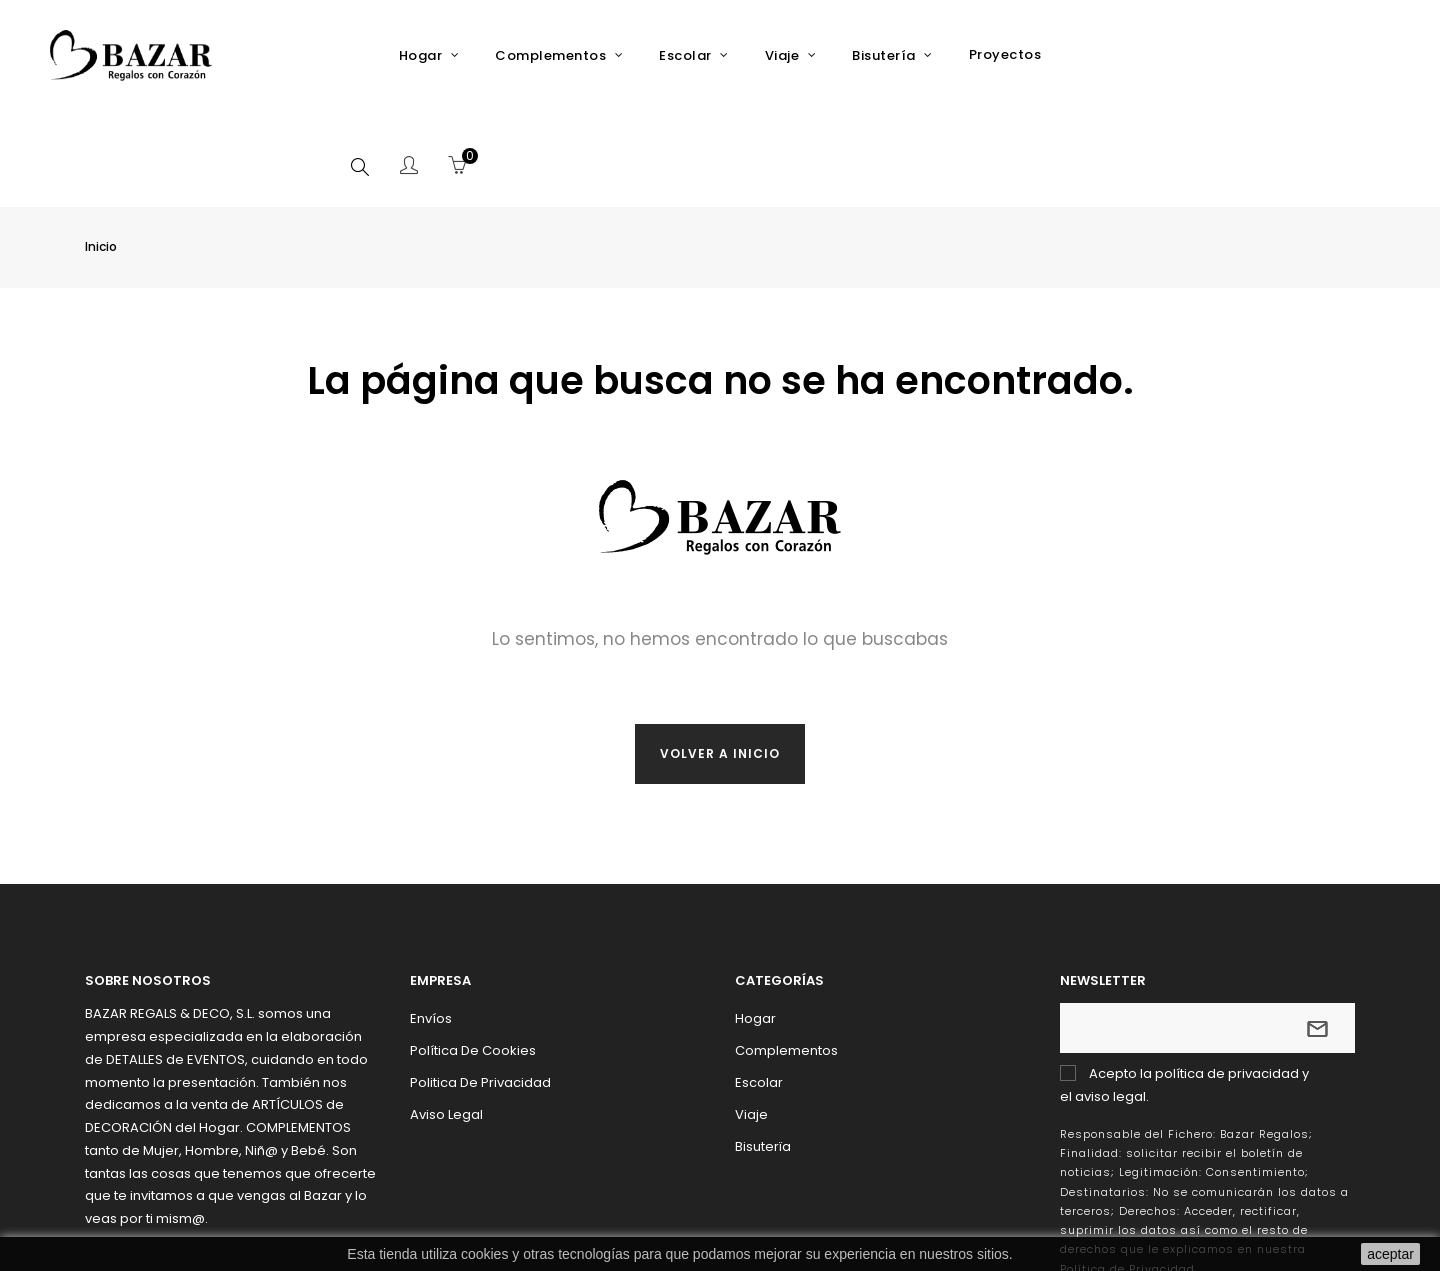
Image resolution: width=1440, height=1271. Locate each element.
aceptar (1390, 1254)
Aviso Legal (446, 1017)
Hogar (755, 921)
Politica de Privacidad (480, 985)
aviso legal (1110, 999)
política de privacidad (1227, 976)
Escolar (759, 985)
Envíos (431, 921)
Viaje (751, 1017)
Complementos (786, 953)
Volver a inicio (720, 656)
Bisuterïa (763, 1049)
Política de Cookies (473, 953)
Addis (1183, 1230)
